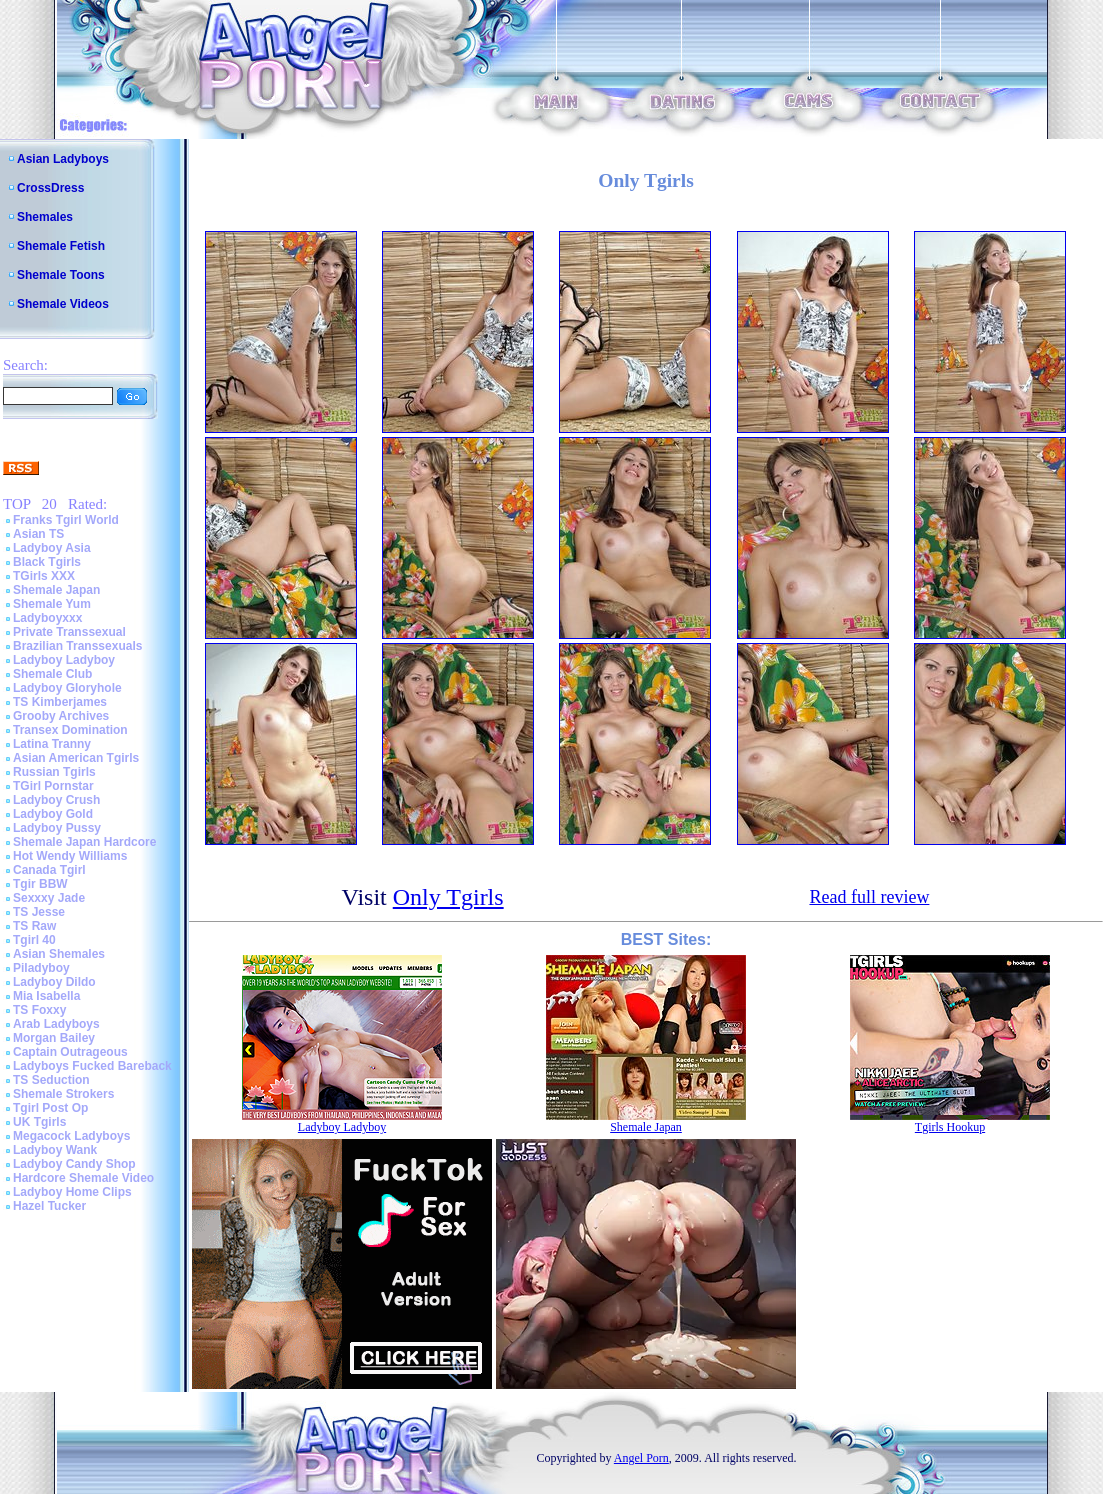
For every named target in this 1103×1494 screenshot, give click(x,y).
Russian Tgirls (54, 772)
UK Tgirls (39, 1122)
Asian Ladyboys (63, 159)
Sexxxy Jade (49, 898)
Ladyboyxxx (47, 618)
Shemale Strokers (63, 1094)
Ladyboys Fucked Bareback (92, 1066)
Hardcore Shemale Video (83, 1178)
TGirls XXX (44, 576)
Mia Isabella (46, 996)
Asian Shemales (59, 954)
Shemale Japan (56, 590)
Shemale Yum (52, 604)
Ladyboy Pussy (57, 828)
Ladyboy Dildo (54, 982)
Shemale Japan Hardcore (84, 842)
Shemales (45, 217)
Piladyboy (41, 968)
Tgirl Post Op (50, 1108)
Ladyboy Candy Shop (74, 1164)
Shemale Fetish (61, 246)
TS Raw (34, 926)
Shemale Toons (61, 275)
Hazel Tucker (49, 1206)
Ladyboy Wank (55, 1150)
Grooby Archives (61, 716)
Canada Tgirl (49, 870)
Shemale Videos (63, 304)
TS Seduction (51, 1080)
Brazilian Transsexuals (77, 646)
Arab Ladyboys (56, 1024)
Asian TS (38, 534)
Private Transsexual (69, 632)
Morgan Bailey (54, 1038)
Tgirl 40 (34, 940)
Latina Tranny (52, 744)
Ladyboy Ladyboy (64, 660)
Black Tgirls (47, 562)
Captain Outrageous (70, 1052)
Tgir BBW (40, 884)
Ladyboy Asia (52, 548)
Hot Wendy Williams (70, 856)
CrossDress (50, 188)
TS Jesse (39, 912)
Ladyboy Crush (56, 800)
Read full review (869, 897)
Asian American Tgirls (76, 758)
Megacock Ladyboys (71, 1136)
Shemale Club (52, 674)
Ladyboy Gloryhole (67, 688)
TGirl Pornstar (53, 786)
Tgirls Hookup (950, 1127)
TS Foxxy (39, 1010)
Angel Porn (641, 1458)
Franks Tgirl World (66, 520)
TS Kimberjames (60, 702)
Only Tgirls (448, 897)
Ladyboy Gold (53, 814)
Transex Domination (70, 730)
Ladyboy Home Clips (72, 1192)
